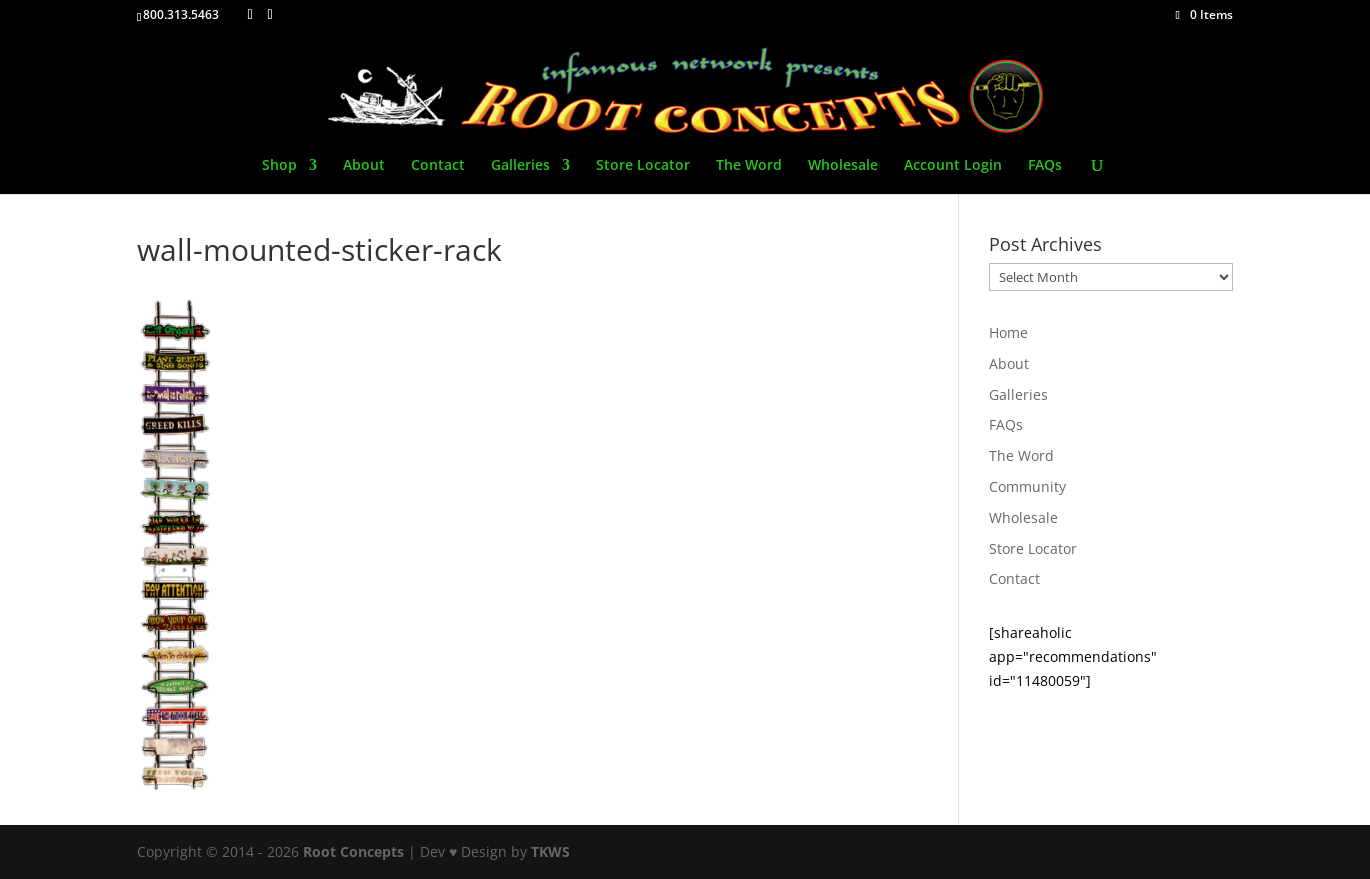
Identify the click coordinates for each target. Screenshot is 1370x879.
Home (1008, 332)
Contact (438, 166)
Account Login (953, 166)
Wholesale (843, 166)
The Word (749, 166)
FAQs (1045, 166)
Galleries (520, 166)
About (364, 166)
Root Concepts (353, 851)
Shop (279, 166)
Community (1027, 486)
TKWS (550, 851)
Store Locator (643, 166)
